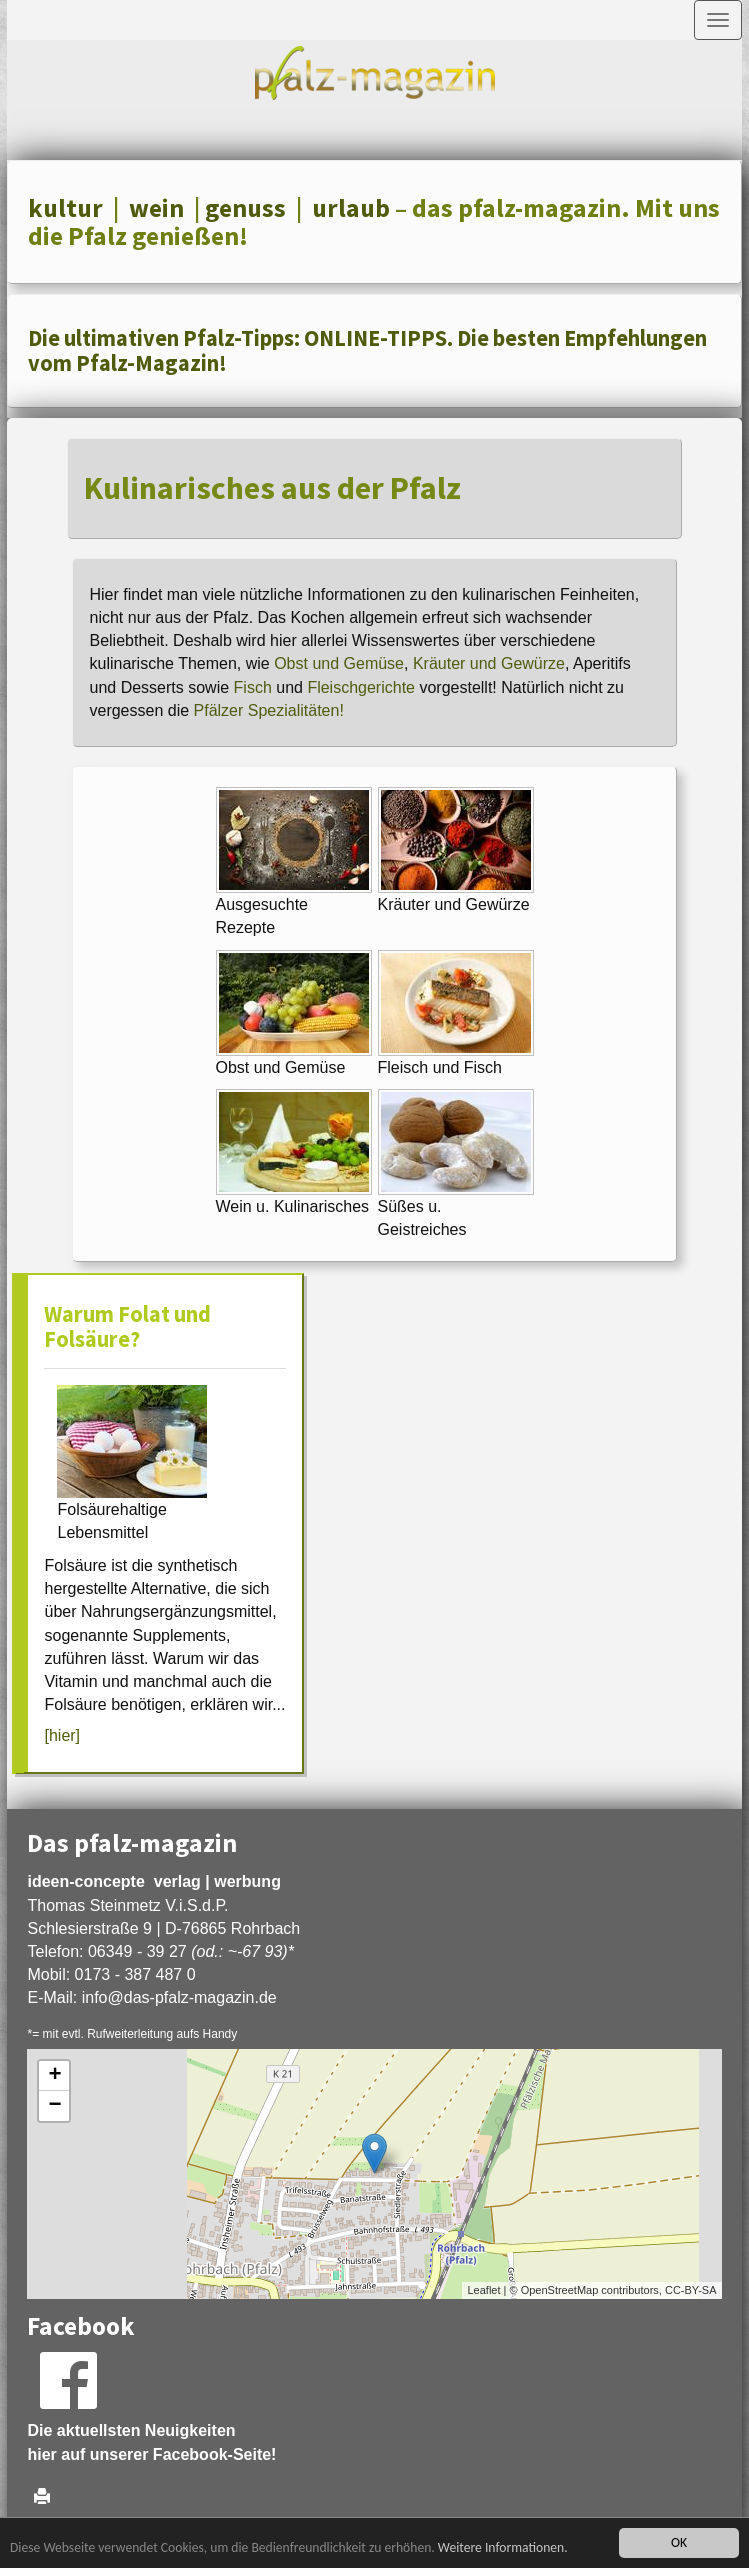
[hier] (62, 1735)
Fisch (253, 687)
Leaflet (483, 2290)
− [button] (54, 2106)
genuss (245, 208)
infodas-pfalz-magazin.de (179, 1997)
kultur (65, 208)
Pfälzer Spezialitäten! (269, 710)
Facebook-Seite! (215, 2454)
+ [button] (54, 2076)
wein (156, 208)
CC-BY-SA (691, 2290)
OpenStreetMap (560, 2290)
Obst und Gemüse (339, 663)
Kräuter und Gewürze (489, 663)
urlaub (351, 208)
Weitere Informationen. (503, 2547)
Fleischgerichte (363, 687)
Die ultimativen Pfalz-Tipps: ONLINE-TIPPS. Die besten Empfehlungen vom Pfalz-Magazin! (367, 350)
